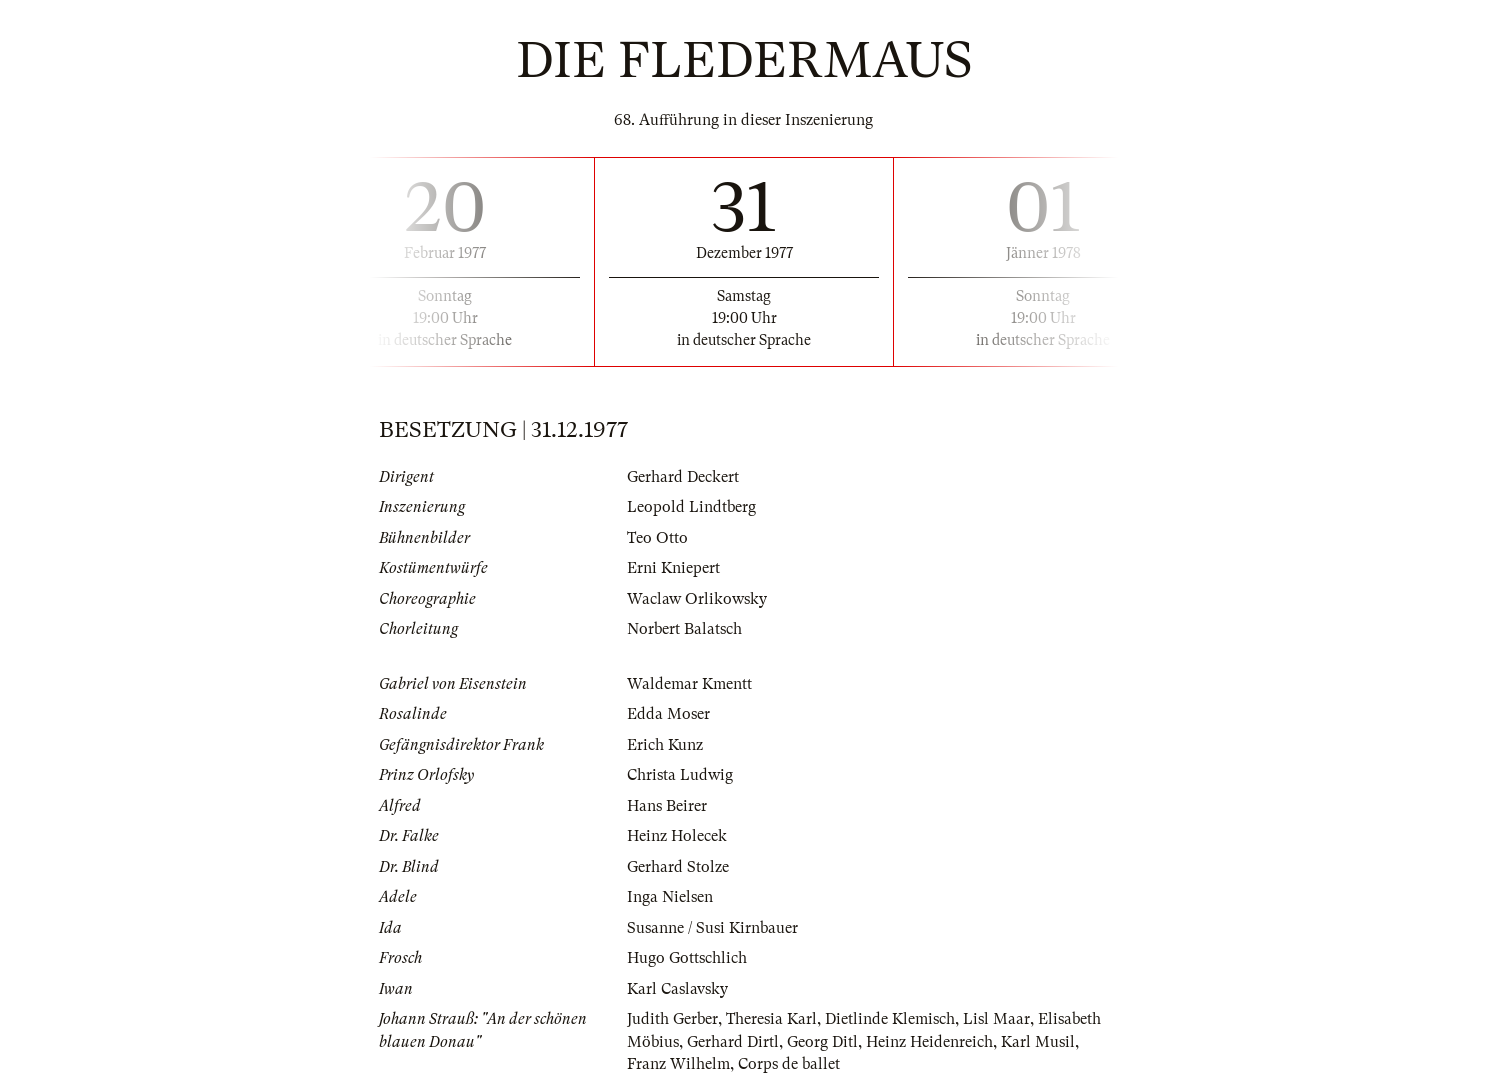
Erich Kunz (665, 745)
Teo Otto (657, 538)
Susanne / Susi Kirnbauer (712, 928)
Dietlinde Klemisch (890, 1019)
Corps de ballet (789, 1064)
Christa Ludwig (680, 775)
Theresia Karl (771, 1019)
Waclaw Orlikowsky (697, 599)
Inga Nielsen (670, 897)
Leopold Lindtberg (691, 507)
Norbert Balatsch (684, 629)
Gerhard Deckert (683, 477)
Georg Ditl (822, 1042)
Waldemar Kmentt (689, 684)
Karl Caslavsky (677, 989)
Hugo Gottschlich (687, 958)
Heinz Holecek (677, 836)
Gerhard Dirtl (733, 1042)
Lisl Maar (996, 1019)
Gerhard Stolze (678, 867)
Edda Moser (668, 714)
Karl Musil (1038, 1042)
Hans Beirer (667, 806)
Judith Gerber (672, 1019)
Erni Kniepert (673, 568)
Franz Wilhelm (678, 1064)
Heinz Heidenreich (929, 1042)
